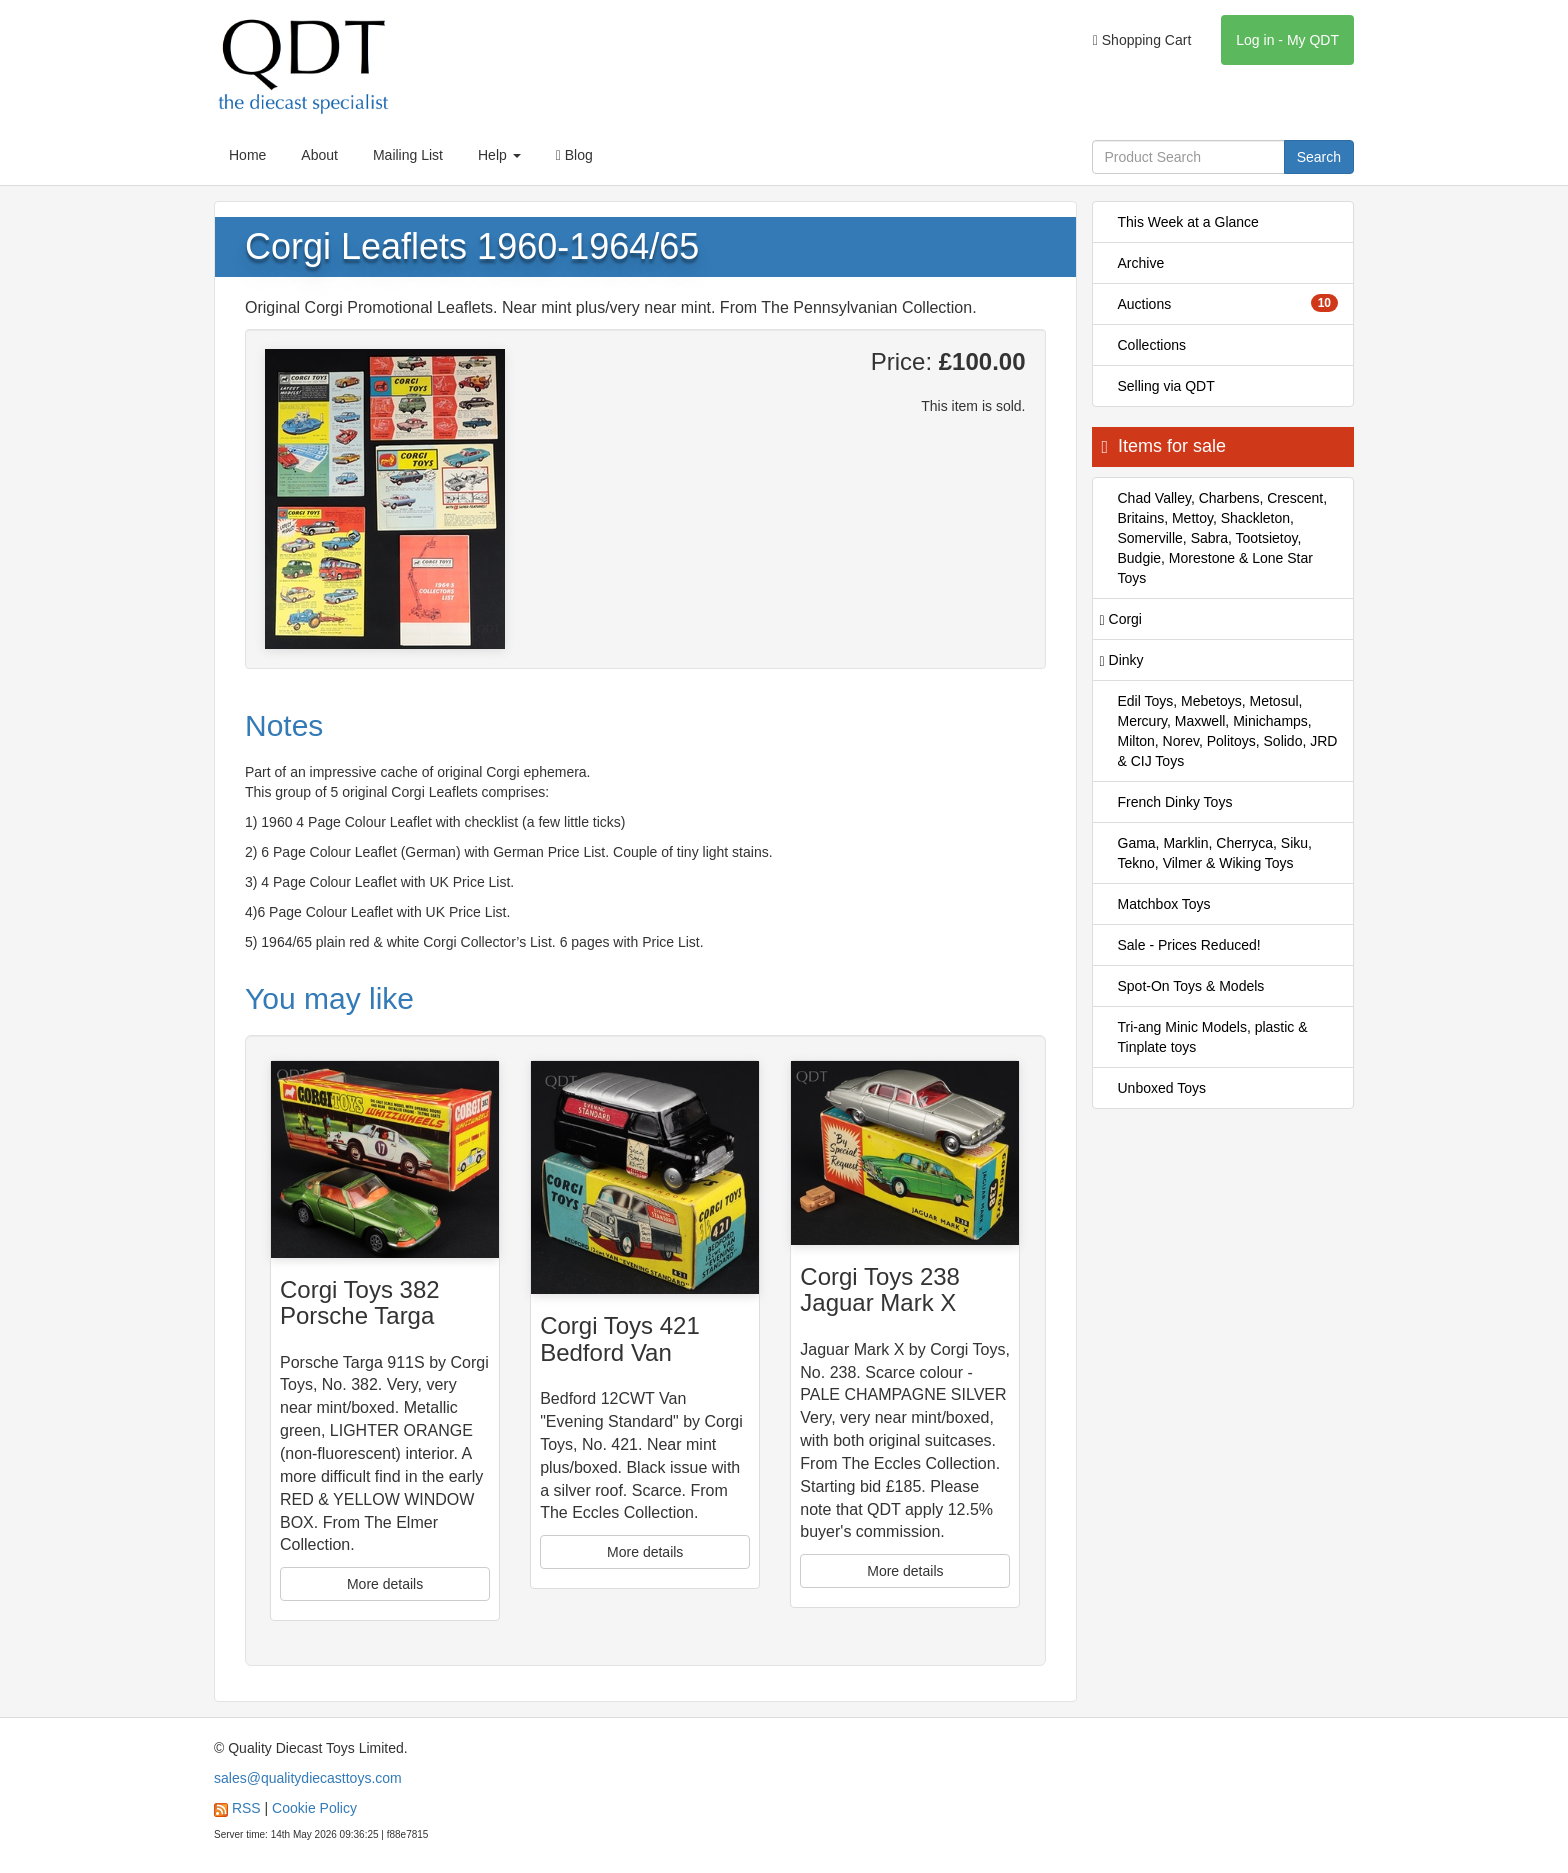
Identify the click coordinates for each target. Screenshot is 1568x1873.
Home (247, 155)
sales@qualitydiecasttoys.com (308, 1778)
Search (1319, 157)
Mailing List (408, 155)
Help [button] (499, 155)
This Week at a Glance (1188, 222)
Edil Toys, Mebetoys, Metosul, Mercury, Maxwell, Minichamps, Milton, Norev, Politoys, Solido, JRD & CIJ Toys (1228, 731)
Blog (574, 155)
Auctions (1228, 303)
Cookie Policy (314, 1808)
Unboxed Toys (1162, 1088)
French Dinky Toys (1175, 802)
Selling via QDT (1166, 386)
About (319, 155)
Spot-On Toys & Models (1191, 986)
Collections (1152, 345)
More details (385, 1584)
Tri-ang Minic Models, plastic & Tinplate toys (1213, 1037)
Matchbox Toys (1164, 904)
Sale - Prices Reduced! (1189, 945)
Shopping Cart (1142, 40)
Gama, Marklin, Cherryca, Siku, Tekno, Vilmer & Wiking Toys (1215, 853)
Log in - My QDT (1287, 40)
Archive (1141, 263)
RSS (246, 1808)
